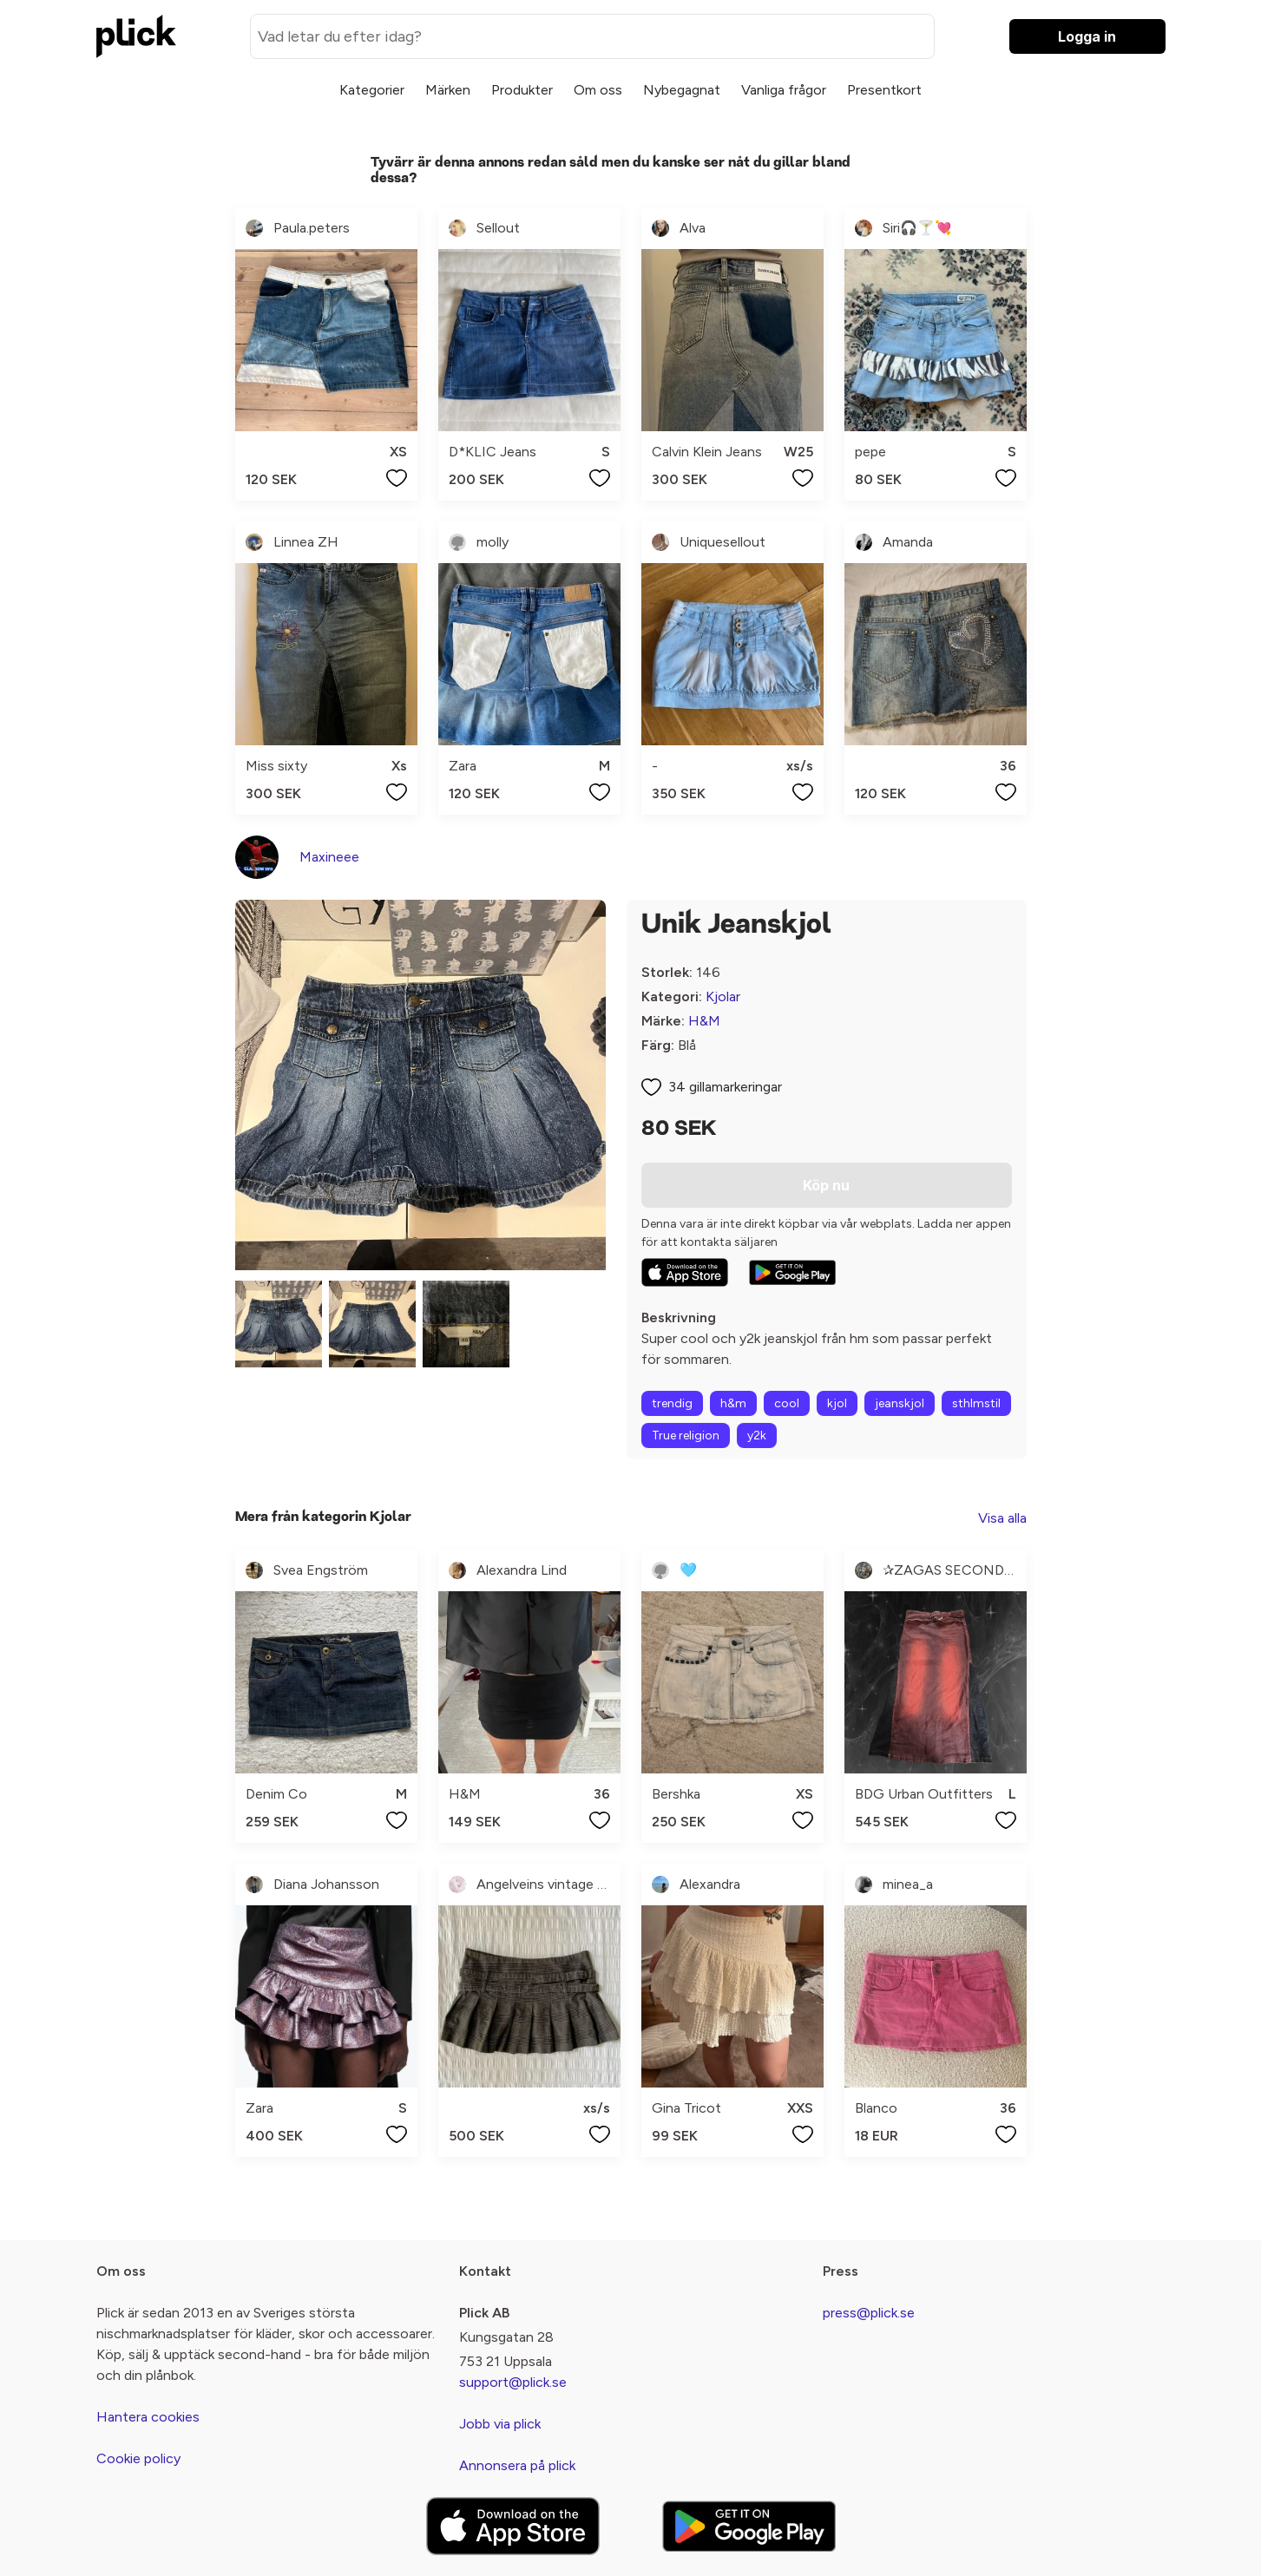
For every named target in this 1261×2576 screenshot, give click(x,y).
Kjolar (723, 996)
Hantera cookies (148, 2417)
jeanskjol (899, 1403)
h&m (733, 1403)
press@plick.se (869, 2312)
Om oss (598, 90)
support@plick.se (513, 2382)
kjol (837, 1403)
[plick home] (136, 36)
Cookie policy (138, 2458)
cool (786, 1403)
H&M (704, 1021)
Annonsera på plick (517, 2465)
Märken (447, 90)
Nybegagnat (681, 90)
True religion (685, 1435)
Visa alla (1002, 1518)
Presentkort (884, 90)
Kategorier (371, 90)
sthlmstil (976, 1403)
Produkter (522, 90)
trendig (672, 1403)
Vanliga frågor (783, 90)
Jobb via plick (500, 2423)
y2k (756, 1435)
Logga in (1087, 36)
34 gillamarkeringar (725, 1086)
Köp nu (826, 1185)
